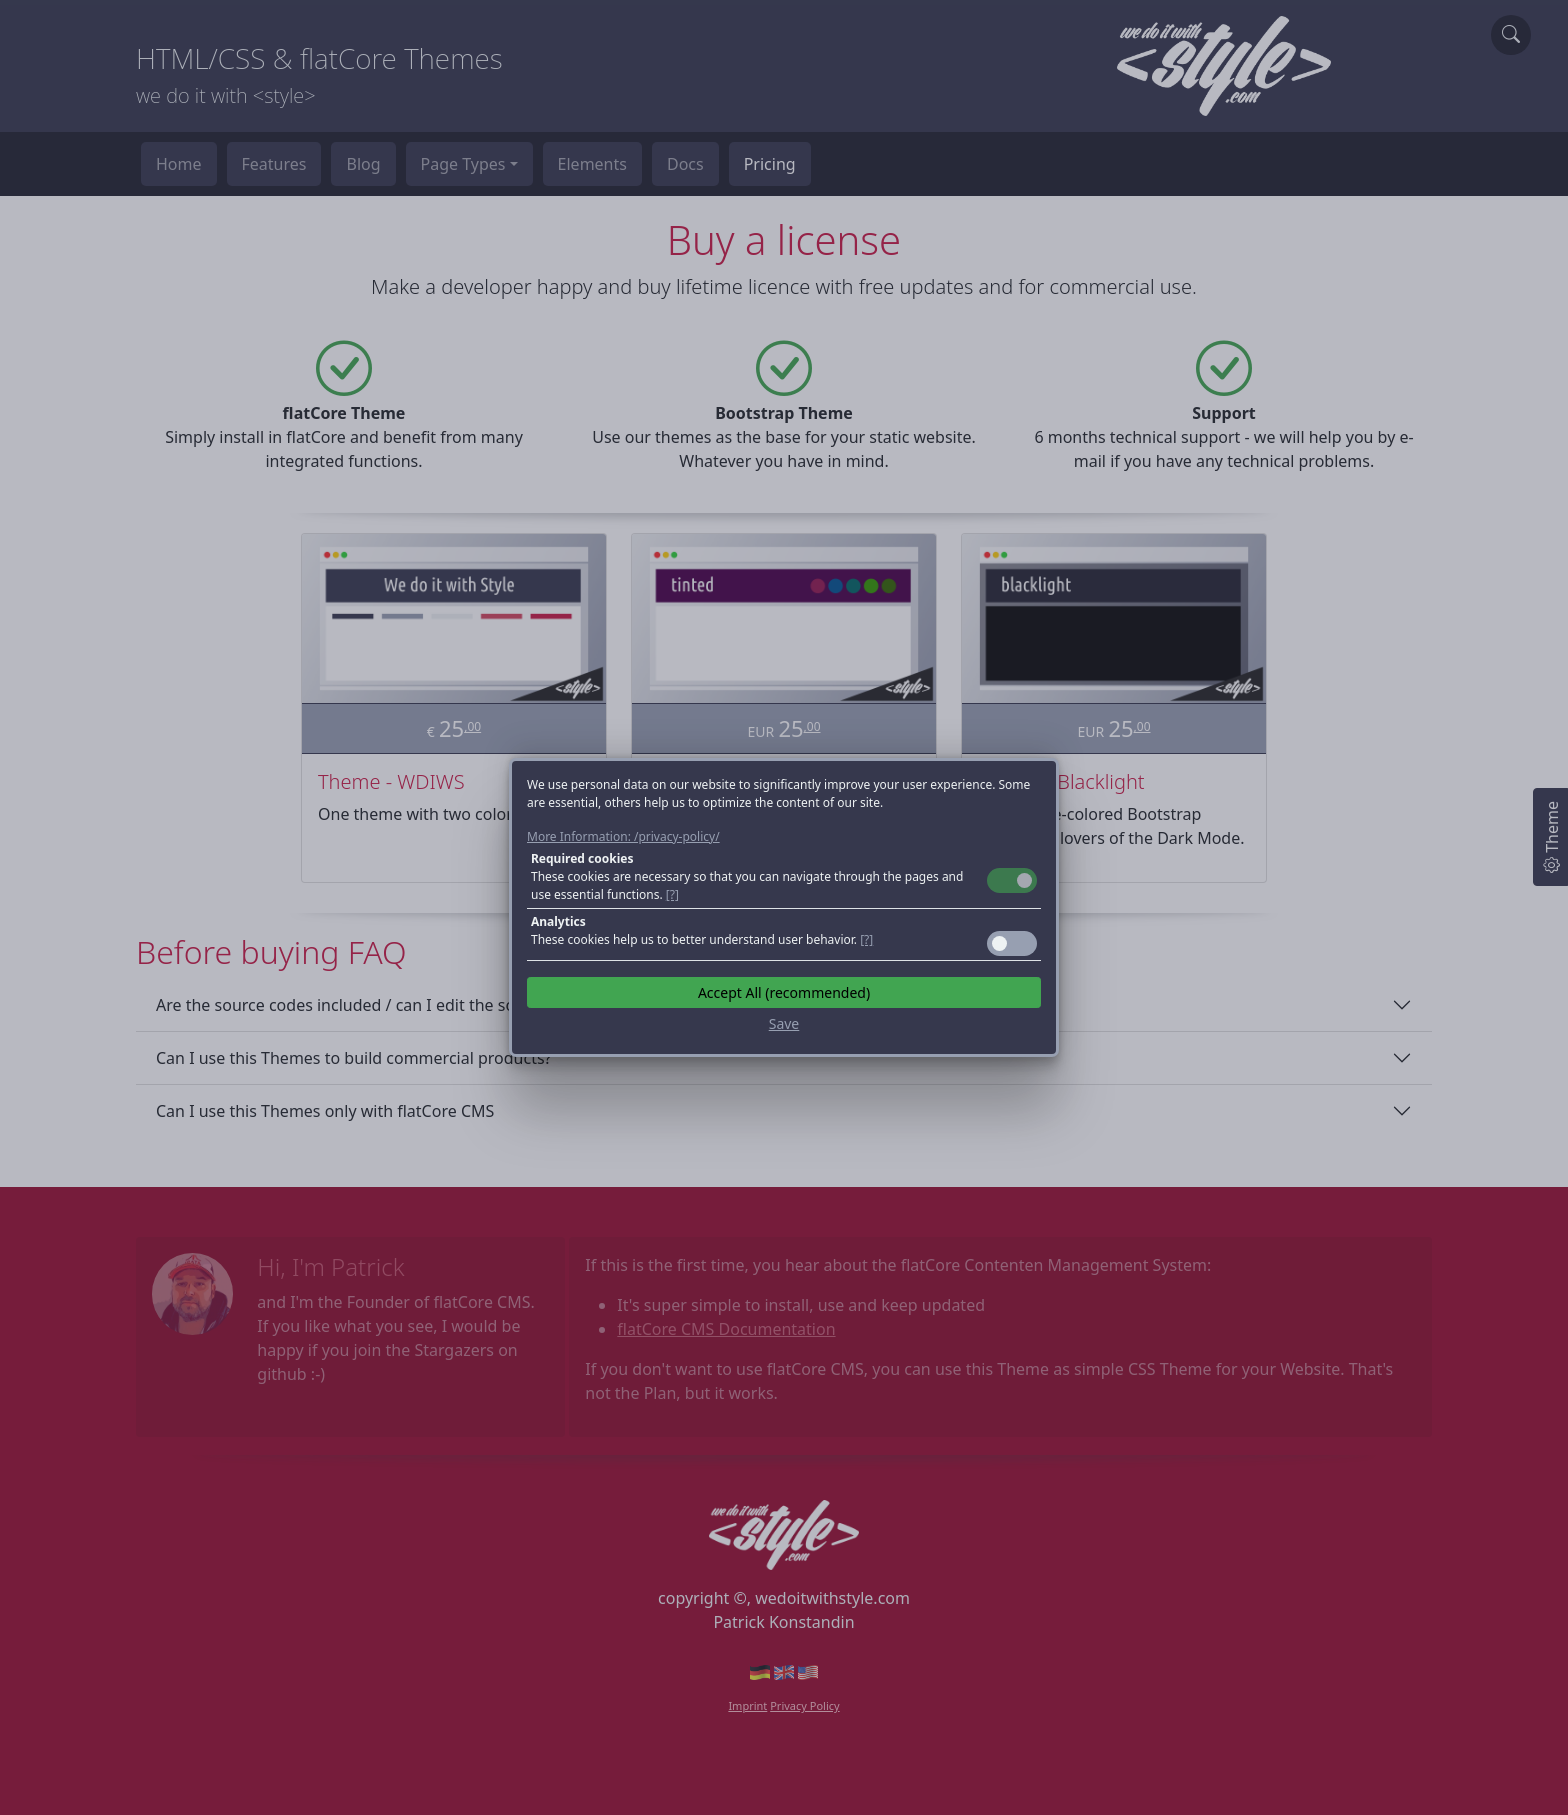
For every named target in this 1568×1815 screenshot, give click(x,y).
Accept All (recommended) (784, 992)
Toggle (1012, 880)
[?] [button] (672, 894)
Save (784, 1023)
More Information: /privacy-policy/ (623, 836)
